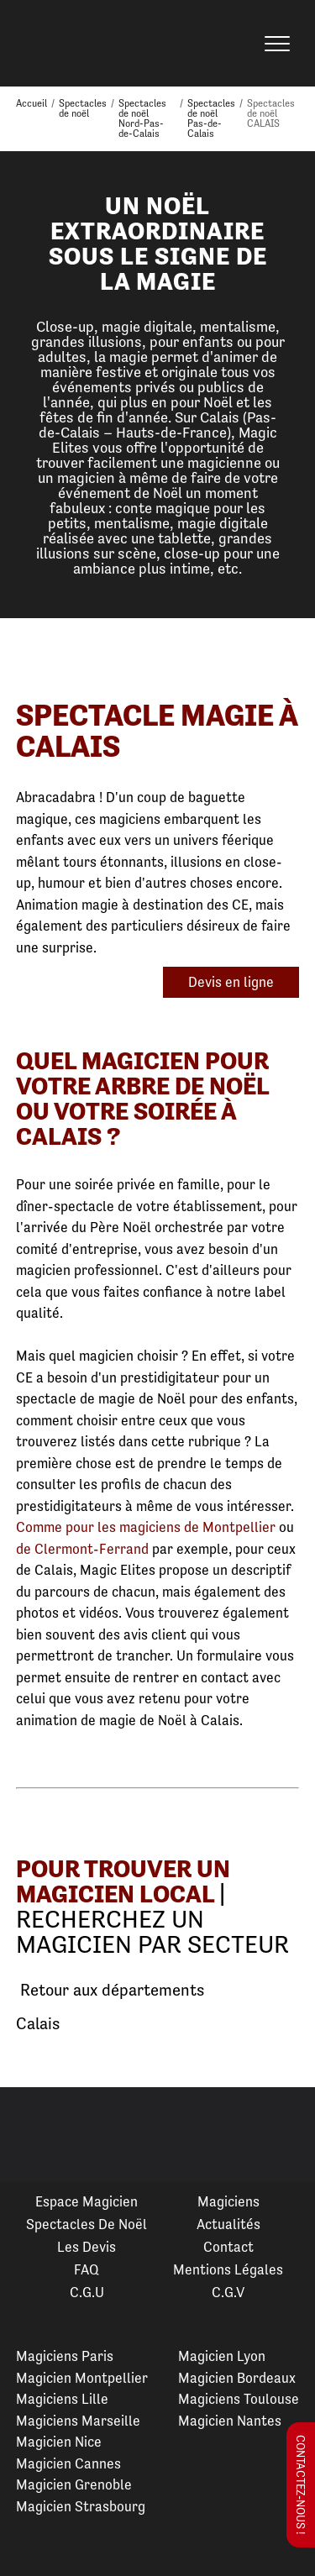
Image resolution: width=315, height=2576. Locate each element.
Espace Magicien (86, 2201)
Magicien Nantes (229, 2420)
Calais (38, 2023)
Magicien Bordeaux (237, 2377)
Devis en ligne (231, 981)
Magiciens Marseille (78, 2420)
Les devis (86, 2246)
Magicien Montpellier (82, 2377)
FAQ (86, 2269)
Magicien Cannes (68, 2463)
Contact (228, 2246)
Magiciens (228, 2201)
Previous (32, 2135)
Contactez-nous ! (300, 2485)
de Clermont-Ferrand (82, 1548)
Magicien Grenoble (74, 2484)
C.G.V (228, 2292)
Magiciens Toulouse (238, 2398)
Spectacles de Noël (86, 2224)
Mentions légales (228, 2269)
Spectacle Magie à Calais (156, 731)
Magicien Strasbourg (80, 2506)
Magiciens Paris (64, 2356)
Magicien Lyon (221, 2356)
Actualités (228, 2224)
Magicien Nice (59, 2441)
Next (282, 2135)
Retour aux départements (110, 1990)
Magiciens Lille (62, 2398)
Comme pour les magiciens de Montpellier (146, 1527)
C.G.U (87, 2292)
